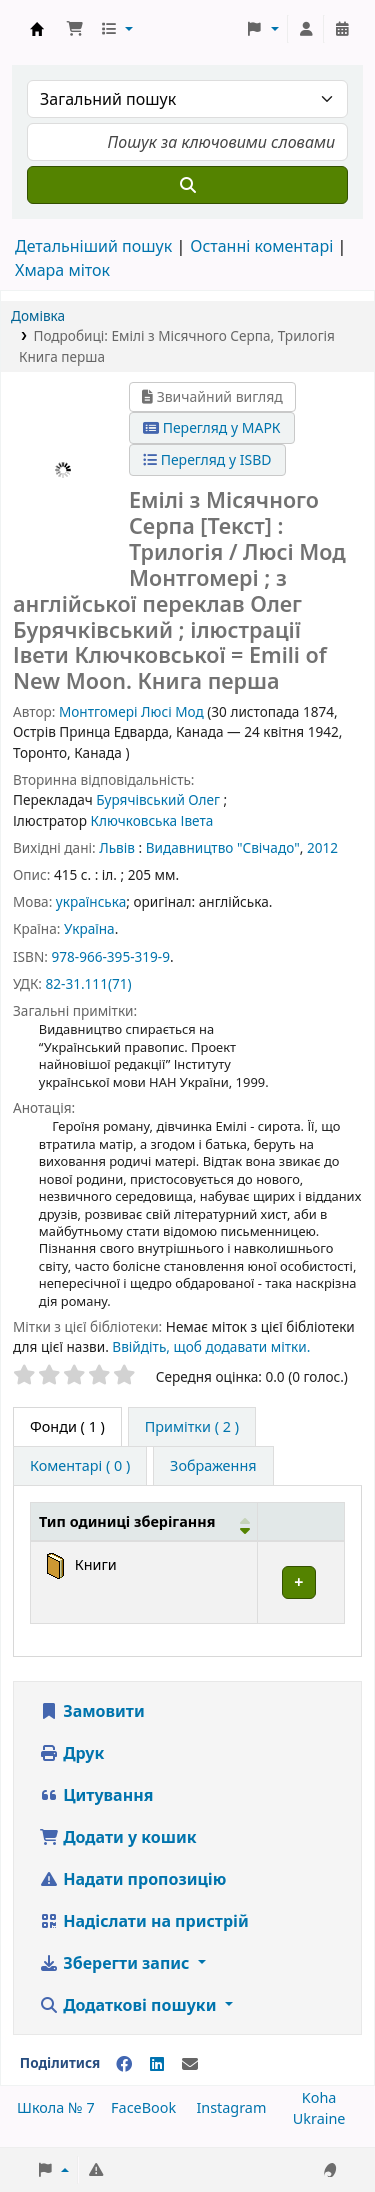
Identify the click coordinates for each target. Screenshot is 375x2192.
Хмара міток (62, 270)
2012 (322, 847)
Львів (117, 847)
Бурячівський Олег (158, 799)
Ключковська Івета (151, 820)
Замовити (92, 1711)
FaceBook (143, 2107)
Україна (89, 928)
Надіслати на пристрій (144, 1921)
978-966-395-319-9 (110, 956)
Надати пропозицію (132, 1879)
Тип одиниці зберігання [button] (127, 1521)
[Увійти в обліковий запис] (306, 29)
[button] (75, 29)
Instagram (231, 2107)
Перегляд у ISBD (207, 459)
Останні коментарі (261, 246)
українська (91, 901)
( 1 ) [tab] (67, 1426)
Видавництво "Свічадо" (223, 847)
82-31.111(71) (88, 983)
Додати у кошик (118, 1837)
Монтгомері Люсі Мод (131, 711)
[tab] (192, 1427)
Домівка (38, 315)
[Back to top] (315, 2130)
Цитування (96, 1795)
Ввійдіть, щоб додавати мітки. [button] (211, 1346)
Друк (71, 1753)
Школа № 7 (56, 2107)
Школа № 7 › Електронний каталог (37, 29)
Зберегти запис (116, 1963)
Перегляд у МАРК (212, 427)
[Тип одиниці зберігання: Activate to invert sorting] (144, 1521)
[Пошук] (187, 185)
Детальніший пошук (93, 246)
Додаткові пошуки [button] (130, 2005)
